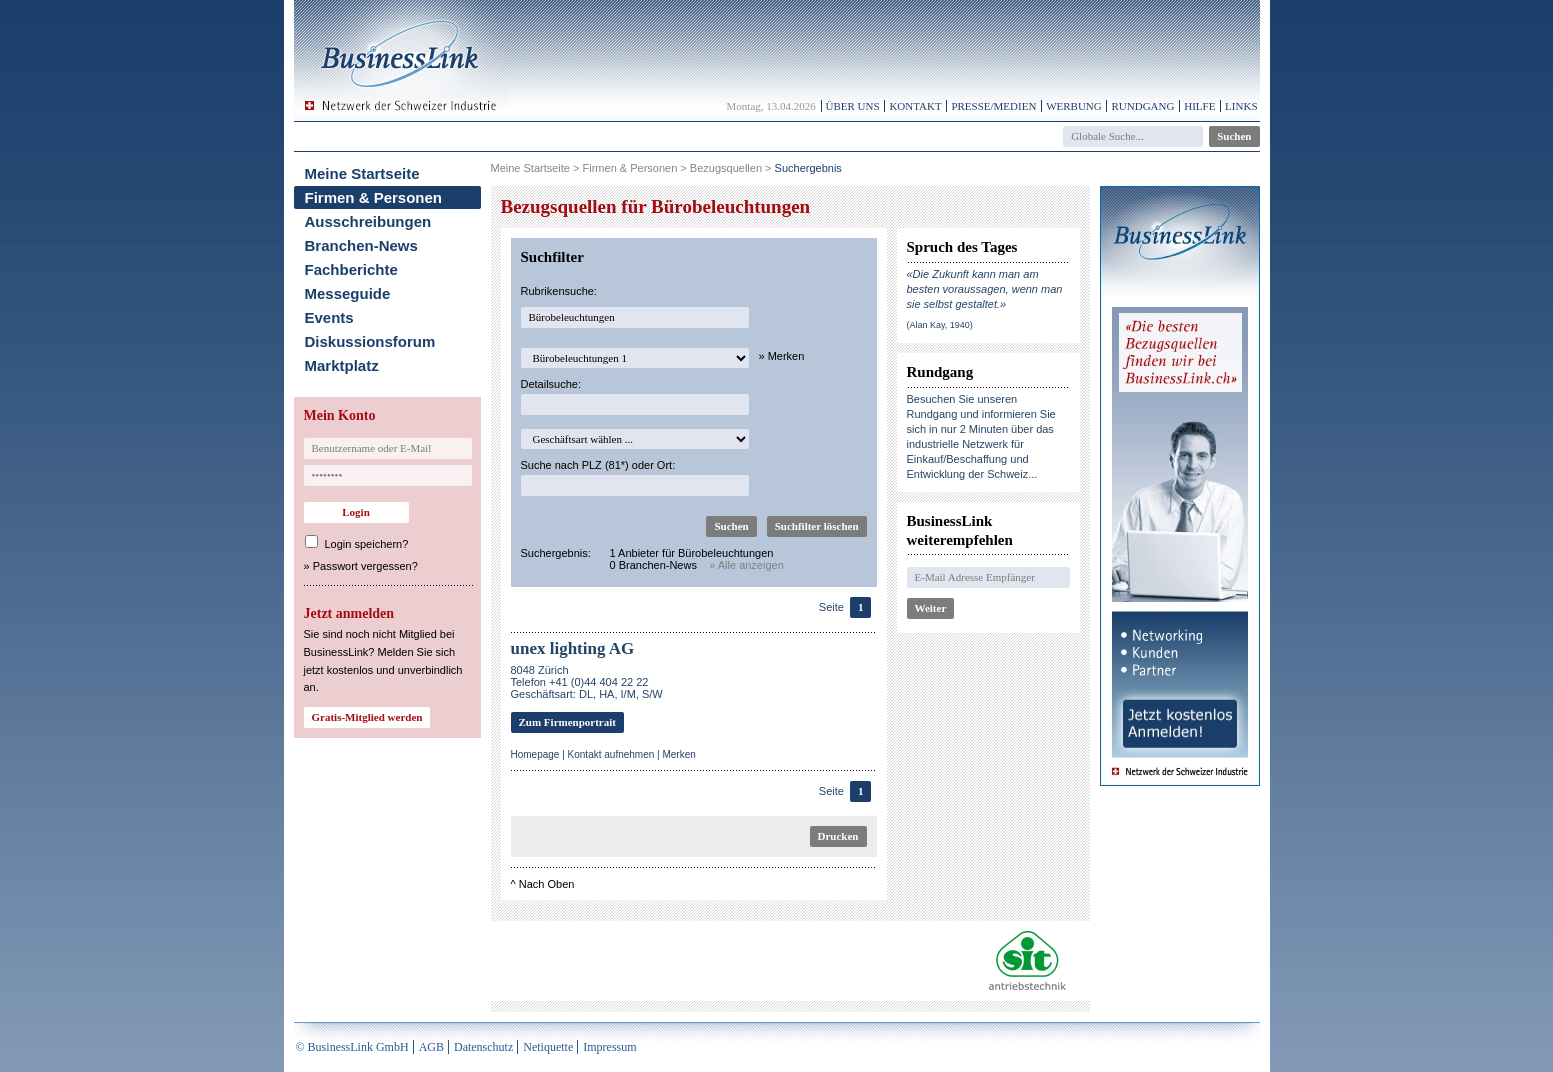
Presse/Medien (993, 106)
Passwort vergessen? (365, 566)
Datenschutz (483, 1047)
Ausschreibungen (368, 221)
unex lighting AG (573, 648)
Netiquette (548, 1047)
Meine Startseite (362, 173)
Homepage (535, 754)
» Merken (782, 356)
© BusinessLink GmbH (352, 1047)
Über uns (853, 106)
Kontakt (915, 106)
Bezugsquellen (726, 168)
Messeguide (348, 293)
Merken (678, 754)
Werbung (1074, 106)
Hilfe (1199, 106)
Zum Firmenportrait (567, 722)
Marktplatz (342, 365)
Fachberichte (351, 269)
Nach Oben (547, 884)
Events (329, 317)
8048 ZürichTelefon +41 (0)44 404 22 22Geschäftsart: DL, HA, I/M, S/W (587, 682)
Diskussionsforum (370, 341)
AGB (431, 1047)
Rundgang (1142, 106)
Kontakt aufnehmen (611, 754)
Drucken (838, 836)
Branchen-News (361, 245)
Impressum (609, 1047)
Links (1241, 106)
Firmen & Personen (374, 197)
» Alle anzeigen (746, 565)
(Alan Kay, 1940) (940, 325)
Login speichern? (367, 544)
